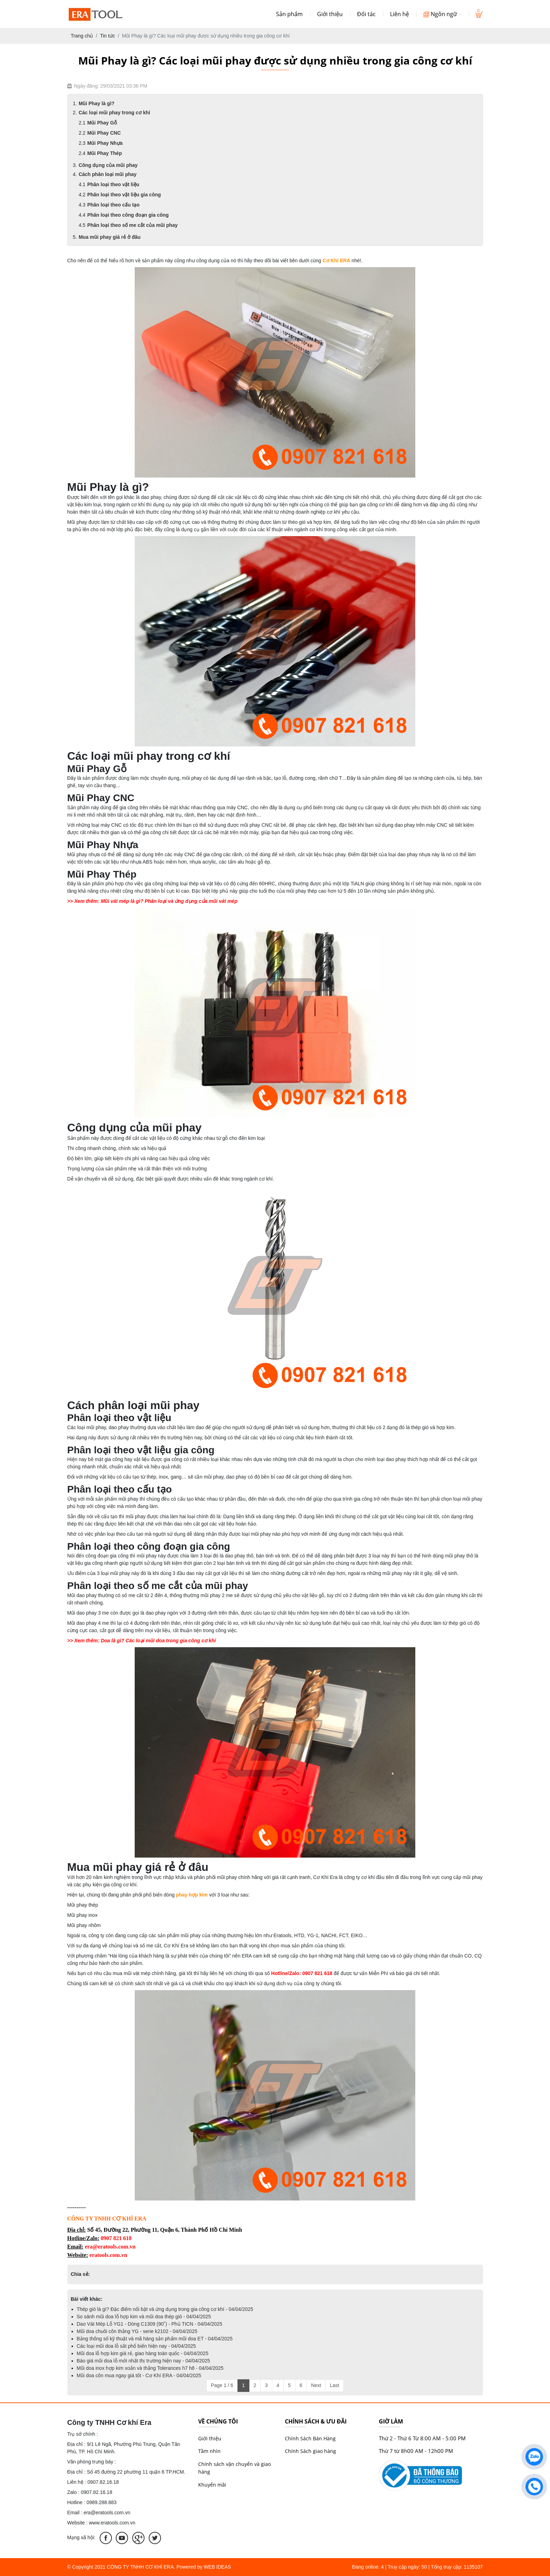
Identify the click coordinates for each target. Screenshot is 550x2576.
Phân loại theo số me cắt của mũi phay (132, 225)
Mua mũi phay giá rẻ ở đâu (109, 237)
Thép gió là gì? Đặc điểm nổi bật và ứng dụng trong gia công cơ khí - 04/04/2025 (165, 2309)
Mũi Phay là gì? (96, 103)
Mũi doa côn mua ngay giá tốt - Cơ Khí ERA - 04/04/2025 (139, 2375)
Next (316, 2385)
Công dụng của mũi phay (108, 165)
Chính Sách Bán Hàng (310, 2438)
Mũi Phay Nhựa (105, 143)
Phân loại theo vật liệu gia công (124, 194)
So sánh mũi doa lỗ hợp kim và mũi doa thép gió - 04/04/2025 (144, 2316)
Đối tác (366, 14)
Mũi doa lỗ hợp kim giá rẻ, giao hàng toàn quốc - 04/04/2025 (142, 2353)
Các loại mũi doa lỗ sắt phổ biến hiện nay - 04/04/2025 (136, 2346)
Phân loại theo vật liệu (113, 184)
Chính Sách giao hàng (310, 2451)
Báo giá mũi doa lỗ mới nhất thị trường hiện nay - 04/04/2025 (143, 2361)
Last (334, 2385)
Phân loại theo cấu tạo (113, 205)
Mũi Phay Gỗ (102, 123)
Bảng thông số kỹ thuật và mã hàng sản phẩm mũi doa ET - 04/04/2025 (155, 2338)
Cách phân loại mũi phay (107, 174)
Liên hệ (399, 14)
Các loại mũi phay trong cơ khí (114, 112)
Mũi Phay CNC (104, 133)
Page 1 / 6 (222, 2385)
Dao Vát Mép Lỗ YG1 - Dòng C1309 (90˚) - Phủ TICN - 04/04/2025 (149, 2324)
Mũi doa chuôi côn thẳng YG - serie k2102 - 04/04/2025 (137, 2331)
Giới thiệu (330, 14)
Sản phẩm (289, 14)
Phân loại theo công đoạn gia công (128, 215)
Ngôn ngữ (442, 14)
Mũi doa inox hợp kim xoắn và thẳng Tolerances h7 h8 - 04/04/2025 (150, 2368)
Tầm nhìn (209, 2451)
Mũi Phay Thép (104, 153)
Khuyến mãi (212, 2484)
